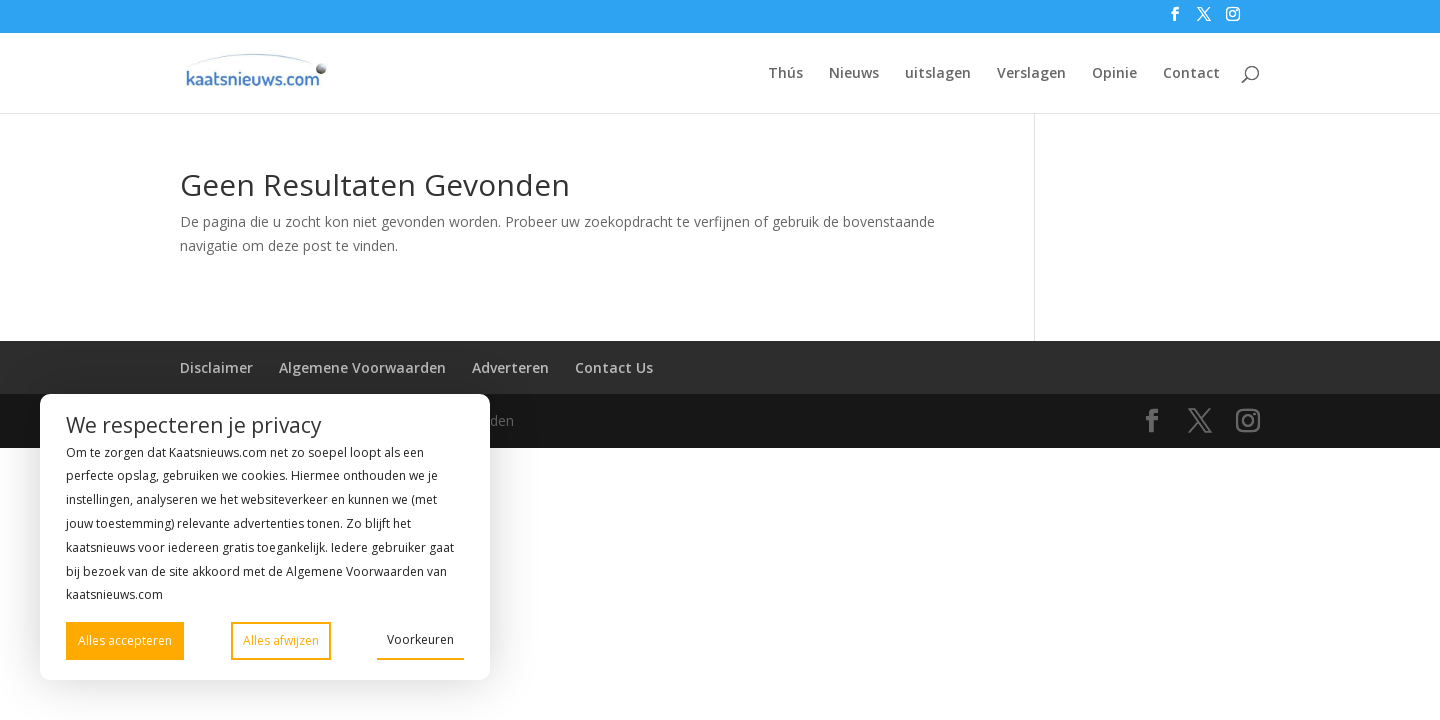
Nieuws (854, 74)
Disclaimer (216, 367)
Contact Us (614, 367)
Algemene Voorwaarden (362, 367)
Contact (1191, 74)
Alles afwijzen (281, 640)
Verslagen (1031, 74)
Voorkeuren (420, 639)
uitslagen (938, 74)
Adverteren (510, 367)
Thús (785, 74)
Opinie (1114, 74)
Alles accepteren (125, 640)
